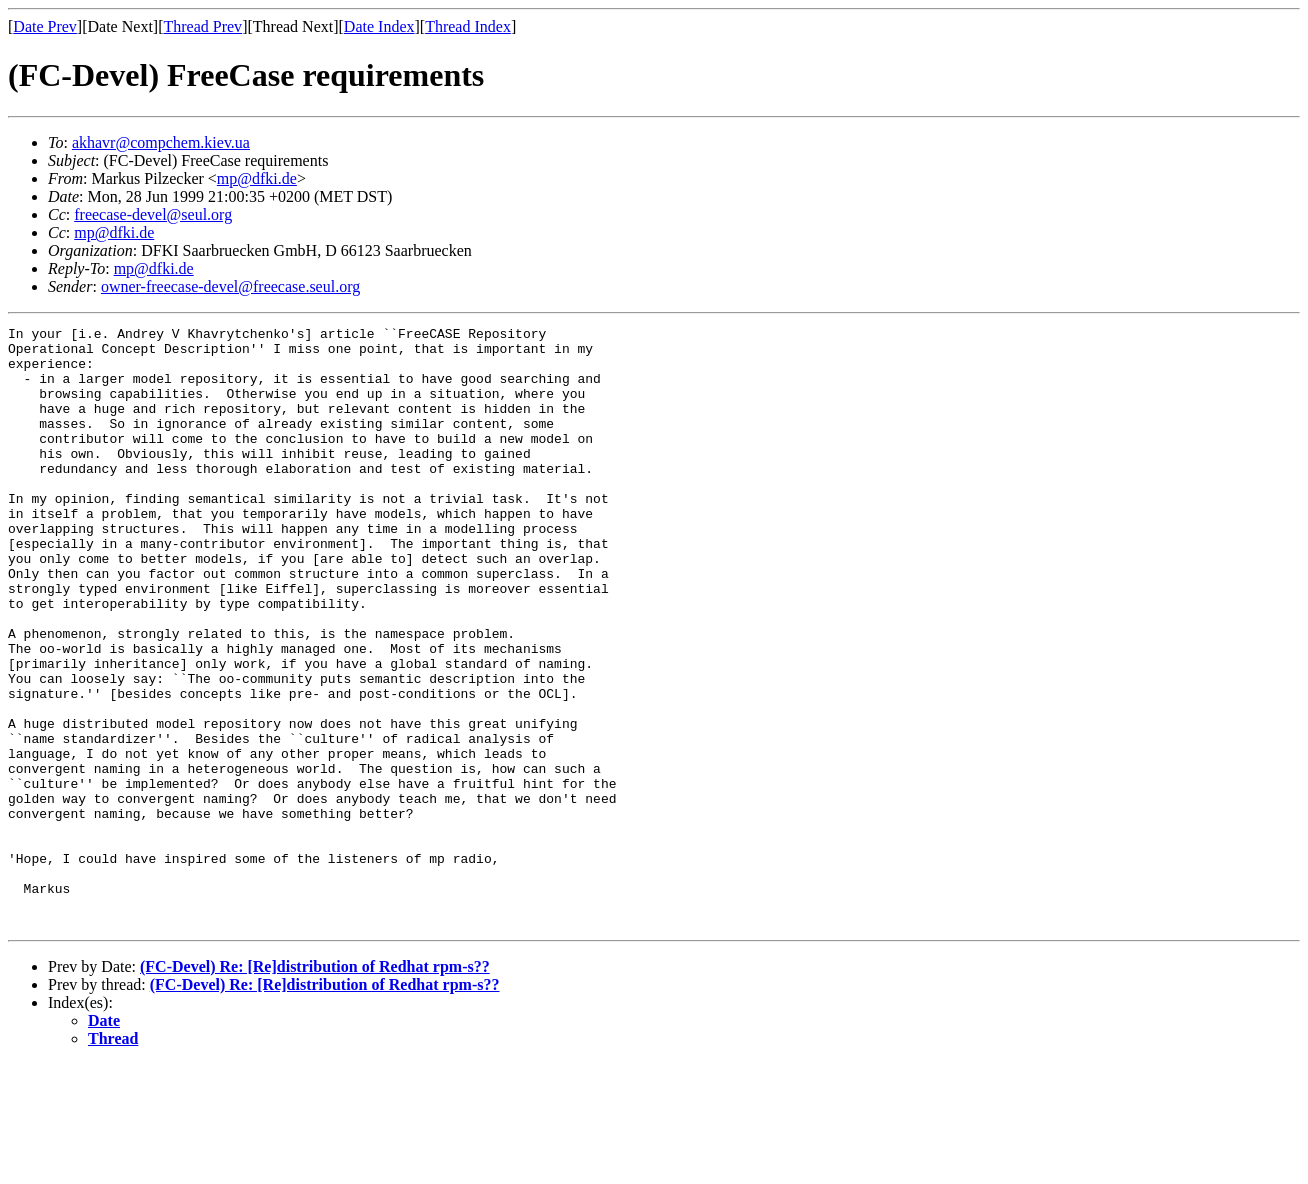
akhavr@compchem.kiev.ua (161, 142)
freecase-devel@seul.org (153, 214)
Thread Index (468, 26)
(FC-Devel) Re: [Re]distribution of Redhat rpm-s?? (315, 1086)
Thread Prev (202, 26)
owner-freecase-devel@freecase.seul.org (230, 286)
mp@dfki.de (257, 178)
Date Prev (45, 26)
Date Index (379, 26)
